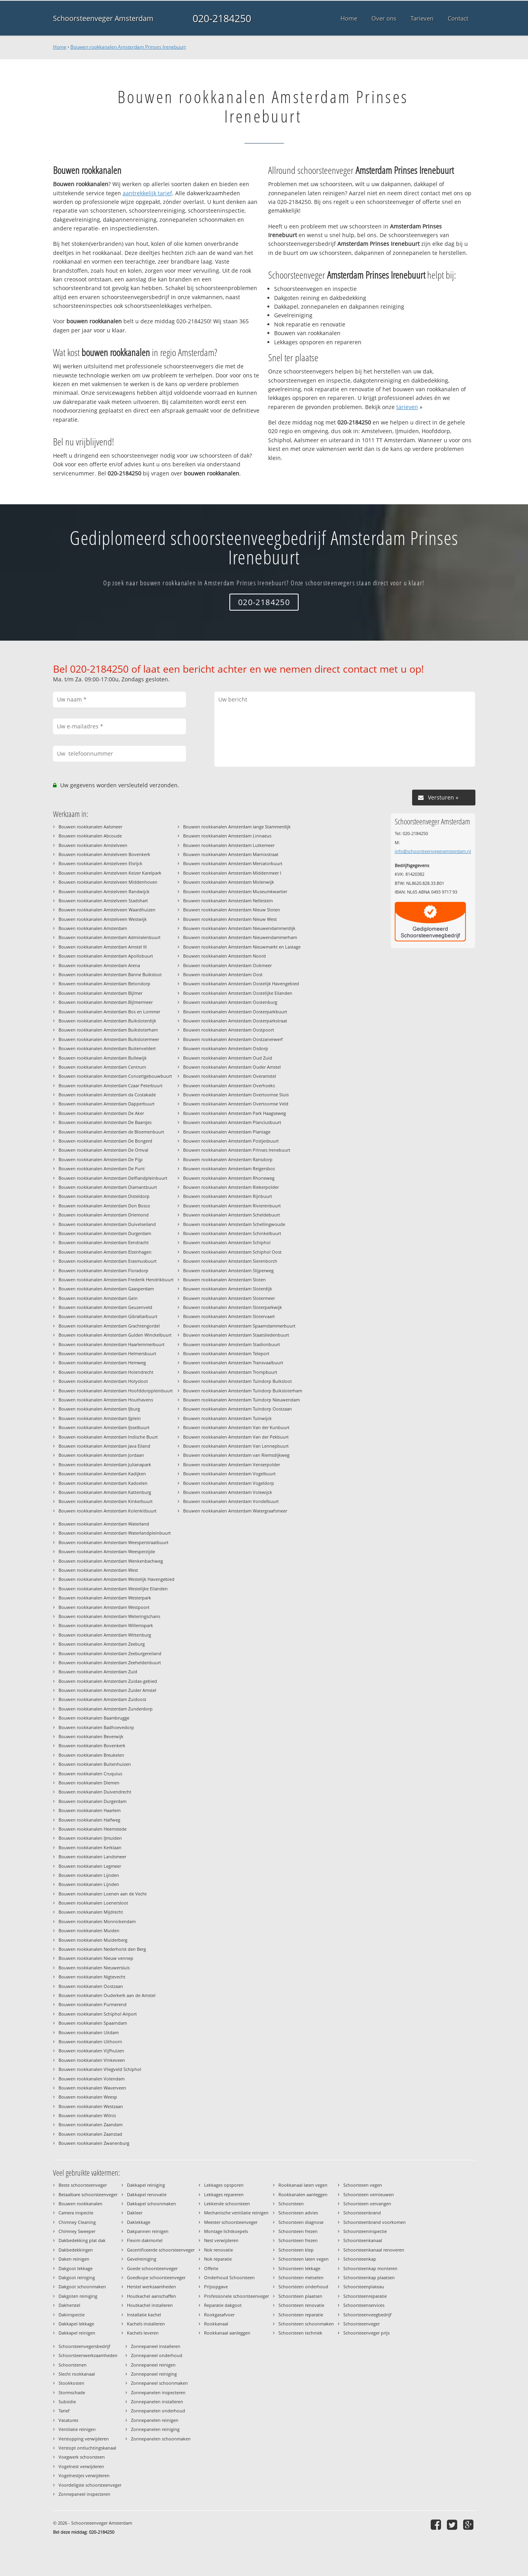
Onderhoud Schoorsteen (229, 2277)
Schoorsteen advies (298, 2213)
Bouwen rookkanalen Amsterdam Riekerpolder (231, 1187)
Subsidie (67, 2401)
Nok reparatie (218, 2259)
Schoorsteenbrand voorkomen (374, 2222)
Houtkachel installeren (150, 2305)
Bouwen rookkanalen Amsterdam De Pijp (101, 1159)
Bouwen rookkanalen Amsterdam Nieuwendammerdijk (239, 928)
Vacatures (68, 2420)
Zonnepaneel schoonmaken (159, 2383)
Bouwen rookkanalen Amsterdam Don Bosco (104, 1206)
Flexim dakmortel (145, 2240)
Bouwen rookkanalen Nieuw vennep (96, 1958)
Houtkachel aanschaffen (151, 2296)
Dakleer (134, 2213)
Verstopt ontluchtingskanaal (87, 2448)
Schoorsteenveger (361, 2324)
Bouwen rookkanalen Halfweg (89, 1820)
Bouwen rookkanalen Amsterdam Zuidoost (102, 1699)
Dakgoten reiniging (78, 2296)
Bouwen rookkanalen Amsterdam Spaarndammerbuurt (239, 1326)
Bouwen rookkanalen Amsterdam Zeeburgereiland (110, 1653)
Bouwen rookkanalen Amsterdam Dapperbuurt (107, 1104)
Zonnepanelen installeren (157, 2401)
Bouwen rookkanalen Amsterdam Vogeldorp (228, 1483)
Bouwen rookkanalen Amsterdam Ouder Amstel (232, 1067)
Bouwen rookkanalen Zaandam (91, 2124)
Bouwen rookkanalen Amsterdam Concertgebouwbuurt (115, 1076)
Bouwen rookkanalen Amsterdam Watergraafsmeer (235, 1511)
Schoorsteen (291, 2203)
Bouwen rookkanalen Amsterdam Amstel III (103, 947)
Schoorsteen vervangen (367, 2203)
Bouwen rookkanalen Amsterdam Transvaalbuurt (233, 1362)
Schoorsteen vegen (362, 2185)
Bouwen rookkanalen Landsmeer (92, 1856)
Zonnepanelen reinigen (154, 2420)
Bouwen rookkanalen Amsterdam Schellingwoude (234, 1224)
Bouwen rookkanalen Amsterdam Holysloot (103, 1381)
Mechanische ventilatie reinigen (236, 2213)
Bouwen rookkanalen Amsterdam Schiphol (227, 1242)
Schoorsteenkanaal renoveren (373, 2250)
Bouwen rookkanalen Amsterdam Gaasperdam (106, 1289)
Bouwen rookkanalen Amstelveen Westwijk (103, 919)
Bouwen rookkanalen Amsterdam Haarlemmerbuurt (112, 1344)
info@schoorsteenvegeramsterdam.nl (433, 851)
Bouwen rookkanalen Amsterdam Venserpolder (231, 1464)
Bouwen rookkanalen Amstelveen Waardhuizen (107, 910)
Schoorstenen (73, 2365)
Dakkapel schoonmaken (151, 2203)
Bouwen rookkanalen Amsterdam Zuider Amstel (107, 1690)
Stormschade (72, 2392)
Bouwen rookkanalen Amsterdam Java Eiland (104, 1446)
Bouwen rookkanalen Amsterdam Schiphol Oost (232, 1252)
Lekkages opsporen (224, 2185)
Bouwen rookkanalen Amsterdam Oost (223, 974)
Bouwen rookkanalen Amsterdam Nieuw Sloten (231, 910)
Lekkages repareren (224, 2194)
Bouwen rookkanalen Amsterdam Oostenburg (230, 1002)
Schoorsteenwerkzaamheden (88, 2355)
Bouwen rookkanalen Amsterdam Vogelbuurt (229, 1474)
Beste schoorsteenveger (83, 2185)
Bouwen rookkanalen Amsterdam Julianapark (105, 1464)
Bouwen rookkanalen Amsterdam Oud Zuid (227, 1058)
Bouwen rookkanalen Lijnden (89, 1875)
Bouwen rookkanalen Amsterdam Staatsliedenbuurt (236, 1335)
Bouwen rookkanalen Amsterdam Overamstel (229, 1076)
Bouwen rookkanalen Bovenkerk (92, 1745)
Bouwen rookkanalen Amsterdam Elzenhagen (105, 1252)
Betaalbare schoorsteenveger (88, 2194)
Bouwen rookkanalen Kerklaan (90, 1847)
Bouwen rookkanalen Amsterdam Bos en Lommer (109, 1012)
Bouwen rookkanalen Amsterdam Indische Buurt (108, 1437)
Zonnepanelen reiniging (155, 2429)
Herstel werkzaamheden (151, 2286)
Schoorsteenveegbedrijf (367, 2315)
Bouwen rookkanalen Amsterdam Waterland (104, 1524)
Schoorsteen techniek (300, 2333)
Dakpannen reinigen (147, 2231)
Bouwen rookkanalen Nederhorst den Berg (102, 1949)
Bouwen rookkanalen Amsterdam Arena (99, 965)
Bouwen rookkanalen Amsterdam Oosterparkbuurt (235, 1012)
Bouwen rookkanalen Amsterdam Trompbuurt (230, 1372)
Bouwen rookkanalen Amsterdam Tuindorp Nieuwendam (241, 1400)
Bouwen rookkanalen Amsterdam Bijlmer (100, 993)
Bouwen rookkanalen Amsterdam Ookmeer (227, 965)
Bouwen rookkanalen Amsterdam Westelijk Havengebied (116, 1579)
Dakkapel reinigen (77, 2333)
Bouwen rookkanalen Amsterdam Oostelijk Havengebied (241, 983)
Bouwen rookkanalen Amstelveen (93, 845)
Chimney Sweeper (77, 2231)
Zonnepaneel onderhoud (156, 2355)
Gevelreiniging (141, 2259)
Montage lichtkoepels (226, 2231)
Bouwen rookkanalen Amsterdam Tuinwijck (227, 1418)
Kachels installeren (146, 2324)
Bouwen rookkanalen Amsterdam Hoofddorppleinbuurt (116, 1391)
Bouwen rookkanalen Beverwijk (91, 1736)
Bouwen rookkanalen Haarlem (90, 1810)
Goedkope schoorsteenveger (156, 2277)
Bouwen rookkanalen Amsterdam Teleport (226, 1353)
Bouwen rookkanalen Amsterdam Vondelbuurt (231, 1501)
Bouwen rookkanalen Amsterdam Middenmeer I (232, 873)
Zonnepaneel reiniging (154, 2374)
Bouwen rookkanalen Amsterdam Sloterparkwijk (232, 1307)
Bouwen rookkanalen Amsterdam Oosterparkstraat (235, 1021)
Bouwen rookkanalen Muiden (89, 1930)
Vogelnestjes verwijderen (84, 2475)
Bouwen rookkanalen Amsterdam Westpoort (104, 1607)
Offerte (211, 2268)
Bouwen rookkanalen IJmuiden (90, 1838)
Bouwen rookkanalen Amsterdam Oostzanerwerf (233, 1039)
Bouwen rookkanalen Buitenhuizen (95, 1764)
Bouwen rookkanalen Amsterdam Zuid (98, 1672)
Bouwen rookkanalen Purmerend (93, 2004)
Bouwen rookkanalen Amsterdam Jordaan (101, 1455)
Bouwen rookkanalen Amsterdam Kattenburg (105, 1492)
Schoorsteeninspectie (365, 2231)
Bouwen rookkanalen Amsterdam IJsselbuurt (104, 1427)
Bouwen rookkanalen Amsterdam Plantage (227, 1132)
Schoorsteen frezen (298, 2231)
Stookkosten (71, 2383)
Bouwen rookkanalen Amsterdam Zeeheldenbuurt (110, 1662)
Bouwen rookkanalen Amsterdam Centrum (102, 1067)
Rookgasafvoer (219, 2315)
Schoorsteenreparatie (365, 2296)
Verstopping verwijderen (84, 2439)
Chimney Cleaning (77, 2222)
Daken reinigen (74, 2259)
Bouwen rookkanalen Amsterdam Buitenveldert (107, 1048)
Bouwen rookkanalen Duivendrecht (95, 1792)
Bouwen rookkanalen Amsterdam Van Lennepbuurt (236, 1446)
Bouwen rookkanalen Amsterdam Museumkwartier (235, 891)
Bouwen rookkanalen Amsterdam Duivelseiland (107, 1224)
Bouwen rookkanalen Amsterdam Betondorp (104, 983)
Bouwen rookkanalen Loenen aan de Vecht (103, 1894)
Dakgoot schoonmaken (82, 2286)
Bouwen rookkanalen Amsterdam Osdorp (225, 1048)
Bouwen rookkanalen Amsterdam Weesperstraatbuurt (113, 1542)
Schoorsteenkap (359, 2259)
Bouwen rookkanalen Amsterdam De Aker (101, 1113)
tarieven (407, 407)
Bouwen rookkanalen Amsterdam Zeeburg (102, 1644)
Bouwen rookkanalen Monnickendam (97, 1921)
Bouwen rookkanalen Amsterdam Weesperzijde (107, 1551)
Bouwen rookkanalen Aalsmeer (90, 827)
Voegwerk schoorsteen (82, 2457)
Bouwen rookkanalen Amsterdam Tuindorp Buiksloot (237, 1381)
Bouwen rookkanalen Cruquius (90, 1773)
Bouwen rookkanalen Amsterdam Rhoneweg (228, 1178)
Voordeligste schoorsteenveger (90, 2485)
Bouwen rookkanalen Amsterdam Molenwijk (228, 882)
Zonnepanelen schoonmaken (161, 2439)
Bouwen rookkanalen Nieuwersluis (94, 1968)
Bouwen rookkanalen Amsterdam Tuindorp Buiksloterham (242, 1391)
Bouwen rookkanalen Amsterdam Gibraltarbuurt (108, 1316)
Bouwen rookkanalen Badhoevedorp (96, 1727)
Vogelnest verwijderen (81, 2466)
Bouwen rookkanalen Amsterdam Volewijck (227, 1492)
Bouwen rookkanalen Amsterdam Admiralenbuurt (110, 937)
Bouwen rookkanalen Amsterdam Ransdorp (228, 1159)
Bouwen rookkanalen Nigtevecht (92, 1977)
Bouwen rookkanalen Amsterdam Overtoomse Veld (235, 1104)
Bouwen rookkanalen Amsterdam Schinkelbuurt (232, 1233)
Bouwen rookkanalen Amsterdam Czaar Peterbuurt (111, 1085)
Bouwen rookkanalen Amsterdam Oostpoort (228, 1030)
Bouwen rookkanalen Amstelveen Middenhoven (108, 882)
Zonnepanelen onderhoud (158, 2411)
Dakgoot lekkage (76, 2268)
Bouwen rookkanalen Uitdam (89, 2032)
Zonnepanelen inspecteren (158, 2392)
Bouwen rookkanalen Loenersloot (93, 1903)
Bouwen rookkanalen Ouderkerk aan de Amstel (107, 1995)
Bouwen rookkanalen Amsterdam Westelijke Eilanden (113, 1589)
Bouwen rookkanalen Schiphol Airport (98, 2014)
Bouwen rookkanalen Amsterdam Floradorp (103, 1270)
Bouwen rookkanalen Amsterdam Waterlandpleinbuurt (115, 1533)
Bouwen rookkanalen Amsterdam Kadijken (102, 1474)
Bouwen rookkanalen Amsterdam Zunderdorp (106, 1709)
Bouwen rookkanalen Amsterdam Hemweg (102, 1362)
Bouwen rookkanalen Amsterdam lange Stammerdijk (237, 827)
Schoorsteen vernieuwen (368, 2194)
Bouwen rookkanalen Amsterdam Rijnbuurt (227, 1196)
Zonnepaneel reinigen (153, 2365)
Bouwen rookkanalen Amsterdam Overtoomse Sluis (236, 1095)
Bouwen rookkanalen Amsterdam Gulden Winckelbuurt (115, 1335)
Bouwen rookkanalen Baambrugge (94, 1718)
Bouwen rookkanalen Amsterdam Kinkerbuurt (106, 1501)
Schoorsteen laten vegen (303, 2259)
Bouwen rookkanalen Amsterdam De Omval (103, 1150)
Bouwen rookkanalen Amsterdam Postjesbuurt (231, 1141)
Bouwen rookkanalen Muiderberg (93, 1940)
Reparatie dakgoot (223, 2305)
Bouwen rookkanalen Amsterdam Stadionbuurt (231, 1344)
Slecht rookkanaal (77, 2374)
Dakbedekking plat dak (82, 2240)
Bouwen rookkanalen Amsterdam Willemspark (106, 1625)
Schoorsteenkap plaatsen (369, 2277)
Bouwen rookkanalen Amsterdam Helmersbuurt (107, 1353)
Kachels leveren (143, 2333)
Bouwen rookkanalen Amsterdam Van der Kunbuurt (236, 1427)
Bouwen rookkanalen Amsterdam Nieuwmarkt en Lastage (242, 947)
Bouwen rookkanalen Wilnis (87, 2115)
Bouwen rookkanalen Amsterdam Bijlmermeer (106, 1002)
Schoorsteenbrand (362, 2213)
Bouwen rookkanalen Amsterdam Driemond (104, 1215)
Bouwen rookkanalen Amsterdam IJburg (99, 1409)
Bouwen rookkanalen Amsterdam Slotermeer (229, 1298)
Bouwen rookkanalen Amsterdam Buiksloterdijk (107, 1021)
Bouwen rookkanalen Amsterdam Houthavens (106, 1400)
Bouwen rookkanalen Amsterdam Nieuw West (230, 919)
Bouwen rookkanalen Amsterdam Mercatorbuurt (232, 863)
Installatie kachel (144, 2315)
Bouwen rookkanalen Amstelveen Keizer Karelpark (110, 873)
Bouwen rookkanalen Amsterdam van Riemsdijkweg (236, 1455)
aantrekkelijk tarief (147, 193)
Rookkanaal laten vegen (302, 2185)
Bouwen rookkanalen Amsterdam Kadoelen (103, 1483)
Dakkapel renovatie (147, 2194)
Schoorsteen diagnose (301, 2222)
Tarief (64, 2411)
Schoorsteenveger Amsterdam (103, 18)
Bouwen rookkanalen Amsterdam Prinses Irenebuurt (128, 46)
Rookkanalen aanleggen (302, 2194)
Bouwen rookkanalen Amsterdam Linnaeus (227, 836)
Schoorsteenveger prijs (366, 2333)
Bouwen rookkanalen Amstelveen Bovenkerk (104, 854)
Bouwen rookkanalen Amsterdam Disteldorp (104, 1196)
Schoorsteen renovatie (301, 2305)
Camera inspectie (76, 2213)
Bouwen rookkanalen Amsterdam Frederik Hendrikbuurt (116, 1279)
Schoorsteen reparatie (300, 2315)
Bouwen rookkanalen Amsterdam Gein (98, 1298)
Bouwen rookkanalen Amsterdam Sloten (224, 1279)
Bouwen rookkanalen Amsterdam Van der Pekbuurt (236, 1437)
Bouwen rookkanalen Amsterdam (93, 928)
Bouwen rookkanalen (80, 2203)
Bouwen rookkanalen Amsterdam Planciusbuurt (232, 1122)
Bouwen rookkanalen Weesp (88, 2097)
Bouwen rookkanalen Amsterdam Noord (224, 956)
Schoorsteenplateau (363, 2286)
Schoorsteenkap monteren (370, 2268)
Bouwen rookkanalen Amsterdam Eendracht (104, 1242)
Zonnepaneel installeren (155, 2346)
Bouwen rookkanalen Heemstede (93, 1829)
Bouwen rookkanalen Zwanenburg (94, 2143)
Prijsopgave (216, 2286)
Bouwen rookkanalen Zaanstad (90, 2134)
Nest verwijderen (221, 2240)
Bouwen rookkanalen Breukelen (91, 1755)
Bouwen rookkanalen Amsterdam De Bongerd (105, 1141)
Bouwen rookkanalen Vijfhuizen (91, 2051)
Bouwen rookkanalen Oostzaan (91, 1986)
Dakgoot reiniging (77, 2277)
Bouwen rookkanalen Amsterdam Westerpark (105, 1598)
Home (59, 46)
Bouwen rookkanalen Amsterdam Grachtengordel (109, 1326)
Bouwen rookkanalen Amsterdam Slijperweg (228, 1270)
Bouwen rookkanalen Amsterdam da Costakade (107, 1095)
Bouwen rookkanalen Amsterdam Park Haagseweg (234, 1113)
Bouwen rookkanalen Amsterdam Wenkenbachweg (111, 1561)
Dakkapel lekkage (76, 2324)
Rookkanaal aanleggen (227, 2333)
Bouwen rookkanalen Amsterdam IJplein (100, 1418)
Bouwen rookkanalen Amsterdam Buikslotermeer (109, 1039)
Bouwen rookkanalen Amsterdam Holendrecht (106, 1372)
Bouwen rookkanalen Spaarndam (93, 2023)
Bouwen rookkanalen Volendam (92, 2079)
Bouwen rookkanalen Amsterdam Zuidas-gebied (108, 1681)
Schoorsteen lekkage (299, 2268)
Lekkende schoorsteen (227, 2203)
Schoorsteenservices (363, 2305)
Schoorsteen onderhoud (303, 2286)
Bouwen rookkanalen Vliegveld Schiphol (100, 2069)
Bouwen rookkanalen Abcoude (90, 836)
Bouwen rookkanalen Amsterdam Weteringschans (109, 1616)
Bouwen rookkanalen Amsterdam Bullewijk (103, 1058)
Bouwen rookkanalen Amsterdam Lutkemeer (228, 845)
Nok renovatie (218, 2250)
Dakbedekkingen (76, 2250)
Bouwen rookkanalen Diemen (89, 1783)
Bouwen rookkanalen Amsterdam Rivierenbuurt (232, 1206)
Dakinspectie (72, 2315)
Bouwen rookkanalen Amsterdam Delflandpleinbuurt (113, 1178)
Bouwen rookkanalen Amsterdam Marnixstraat (230, 854)
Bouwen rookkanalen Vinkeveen (92, 2060)
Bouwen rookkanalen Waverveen (92, 2088)
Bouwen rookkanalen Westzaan (91, 2106)
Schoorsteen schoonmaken (306, 2324)
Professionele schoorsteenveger (236, 2296)
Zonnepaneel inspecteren (84, 2494)
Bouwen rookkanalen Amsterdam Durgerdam (105, 1233)
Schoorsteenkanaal (362, 2240)
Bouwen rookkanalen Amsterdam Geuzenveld (105, 1307)
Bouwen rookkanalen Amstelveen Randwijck (104, 891)
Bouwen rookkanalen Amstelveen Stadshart (103, 900)
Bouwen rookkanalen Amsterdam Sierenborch (230, 1261)
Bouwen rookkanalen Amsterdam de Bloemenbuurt (111, 1132)
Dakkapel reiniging (146, 2185)
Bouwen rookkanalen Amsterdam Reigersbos (229, 1168)
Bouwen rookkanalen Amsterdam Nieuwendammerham (240, 937)
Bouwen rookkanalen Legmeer (90, 1866)
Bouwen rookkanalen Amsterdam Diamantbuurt (108, 1187)
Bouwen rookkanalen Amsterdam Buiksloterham (108, 1030)
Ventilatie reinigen (77, 2429)
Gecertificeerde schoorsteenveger (161, 2250)
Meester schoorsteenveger (230, 2222)
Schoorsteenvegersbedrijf (84, 2346)
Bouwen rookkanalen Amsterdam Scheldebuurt (231, 1215)
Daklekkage (138, 2222)
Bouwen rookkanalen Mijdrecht (91, 1912)
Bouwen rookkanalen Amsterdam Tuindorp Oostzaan (237, 1409)
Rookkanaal (216, 2324)
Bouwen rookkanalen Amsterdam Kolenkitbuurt (108, 1511)
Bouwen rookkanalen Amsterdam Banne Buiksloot (110, 974)
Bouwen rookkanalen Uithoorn (90, 2041)
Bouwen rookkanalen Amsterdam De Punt (102, 1168)
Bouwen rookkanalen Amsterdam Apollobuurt (106, 956)
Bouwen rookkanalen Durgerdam (93, 1801)
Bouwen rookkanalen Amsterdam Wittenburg (105, 1635)
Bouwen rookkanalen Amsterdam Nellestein (228, 900)
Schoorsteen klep (296, 2250)
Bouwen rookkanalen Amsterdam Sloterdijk (227, 1289)
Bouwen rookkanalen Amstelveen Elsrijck (100, 863)
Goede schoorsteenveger (152, 2268)
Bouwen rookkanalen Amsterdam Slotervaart (229, 1316)
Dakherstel (69, 2305)
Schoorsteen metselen (301, 2277)
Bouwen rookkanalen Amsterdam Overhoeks (229, 1085)
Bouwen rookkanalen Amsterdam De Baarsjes (105, 1122)
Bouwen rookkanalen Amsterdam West (98, 1570)
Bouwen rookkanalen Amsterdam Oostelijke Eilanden (237, 993)
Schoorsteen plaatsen (300, 2296)
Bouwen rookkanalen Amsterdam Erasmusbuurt (108, 1261)
